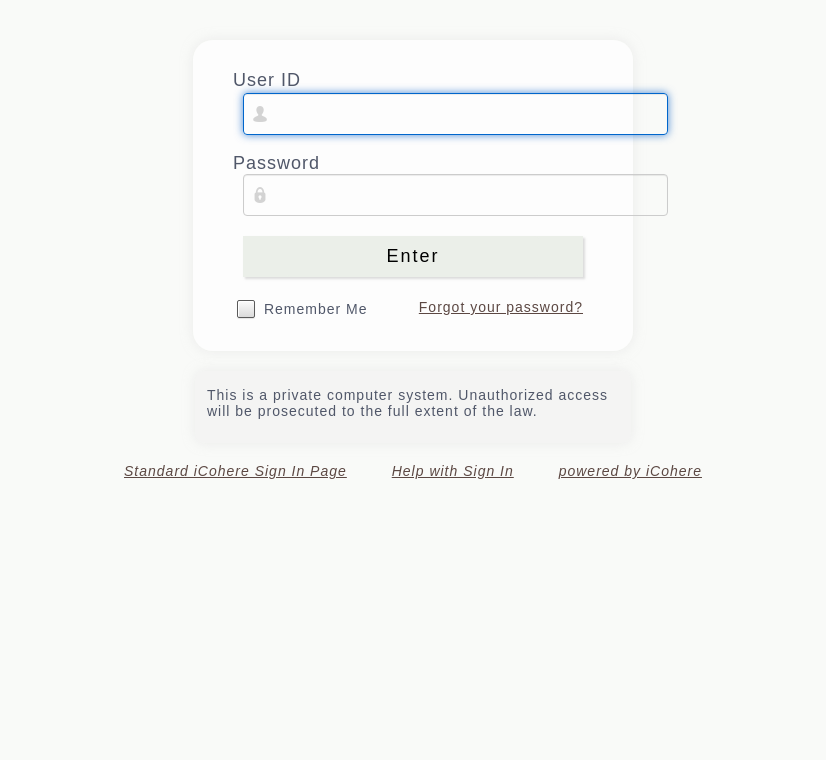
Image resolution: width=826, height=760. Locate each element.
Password (276, 163)
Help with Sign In (453, 471)
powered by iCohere (630, 471)
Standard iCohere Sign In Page (235, 471)
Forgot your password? (501, 307)
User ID (267, 80)
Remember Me (316, 309)
